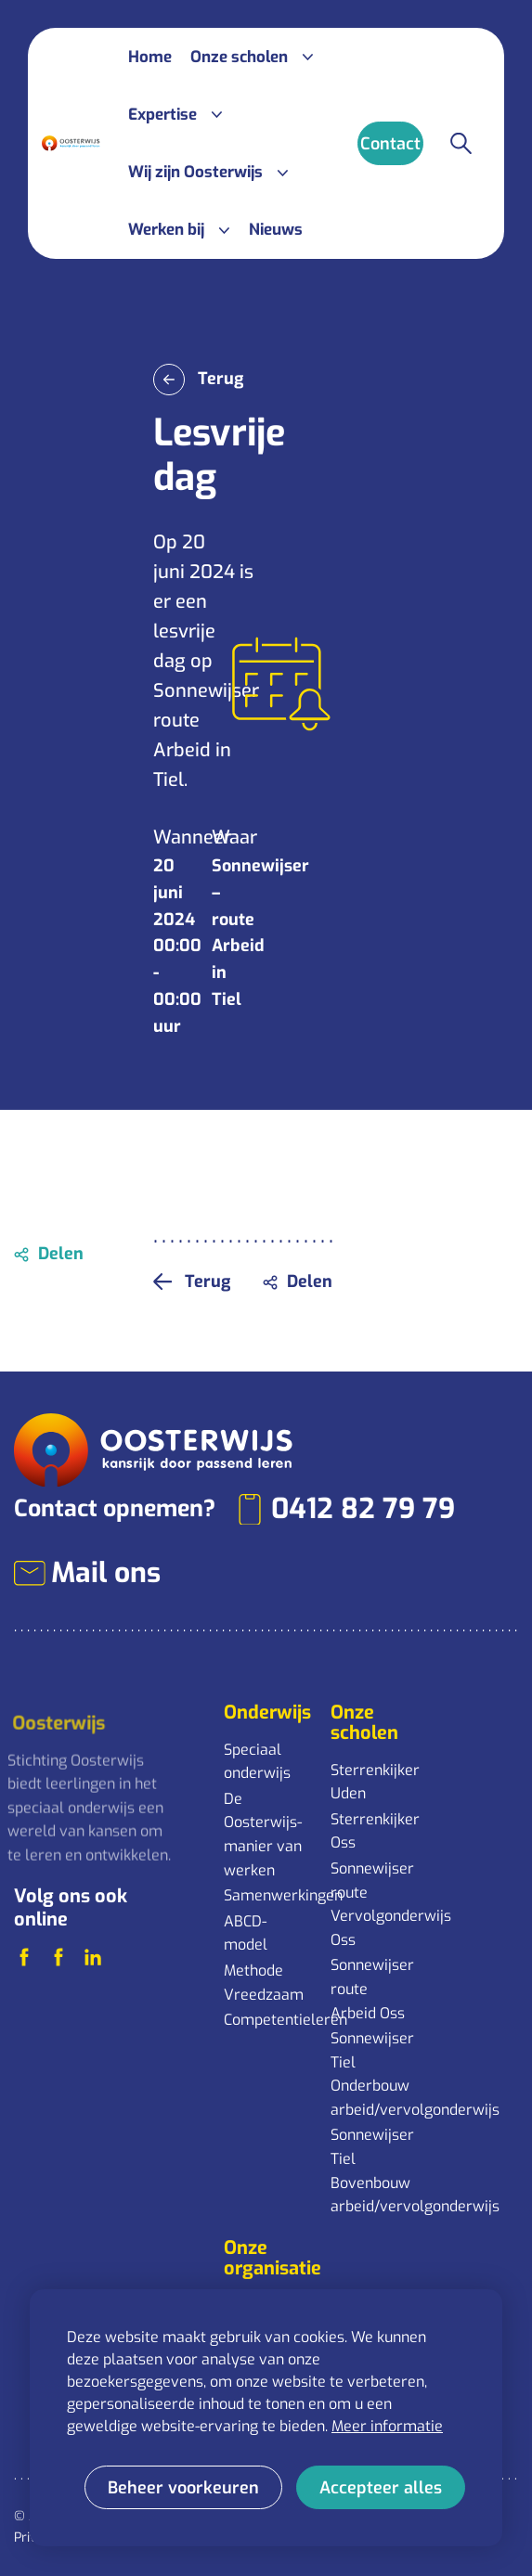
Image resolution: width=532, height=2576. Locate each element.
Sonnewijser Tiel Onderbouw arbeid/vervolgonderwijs (375, 2074)
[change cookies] (183, 2487)
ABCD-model (245, 1933)
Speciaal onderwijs (257, 1762)
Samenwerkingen (268, 1895)
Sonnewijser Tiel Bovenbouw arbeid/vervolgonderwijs (375, 2170)
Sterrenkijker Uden (375, 1782)
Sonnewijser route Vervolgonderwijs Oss (375, 1904)
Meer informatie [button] (387, 2426)
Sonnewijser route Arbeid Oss (372, 1988)
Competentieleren (268, 2019)
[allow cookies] (380, 2487)
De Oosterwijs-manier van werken (263, 1834)
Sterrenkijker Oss (375, 1831)
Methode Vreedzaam (264, 1982)
